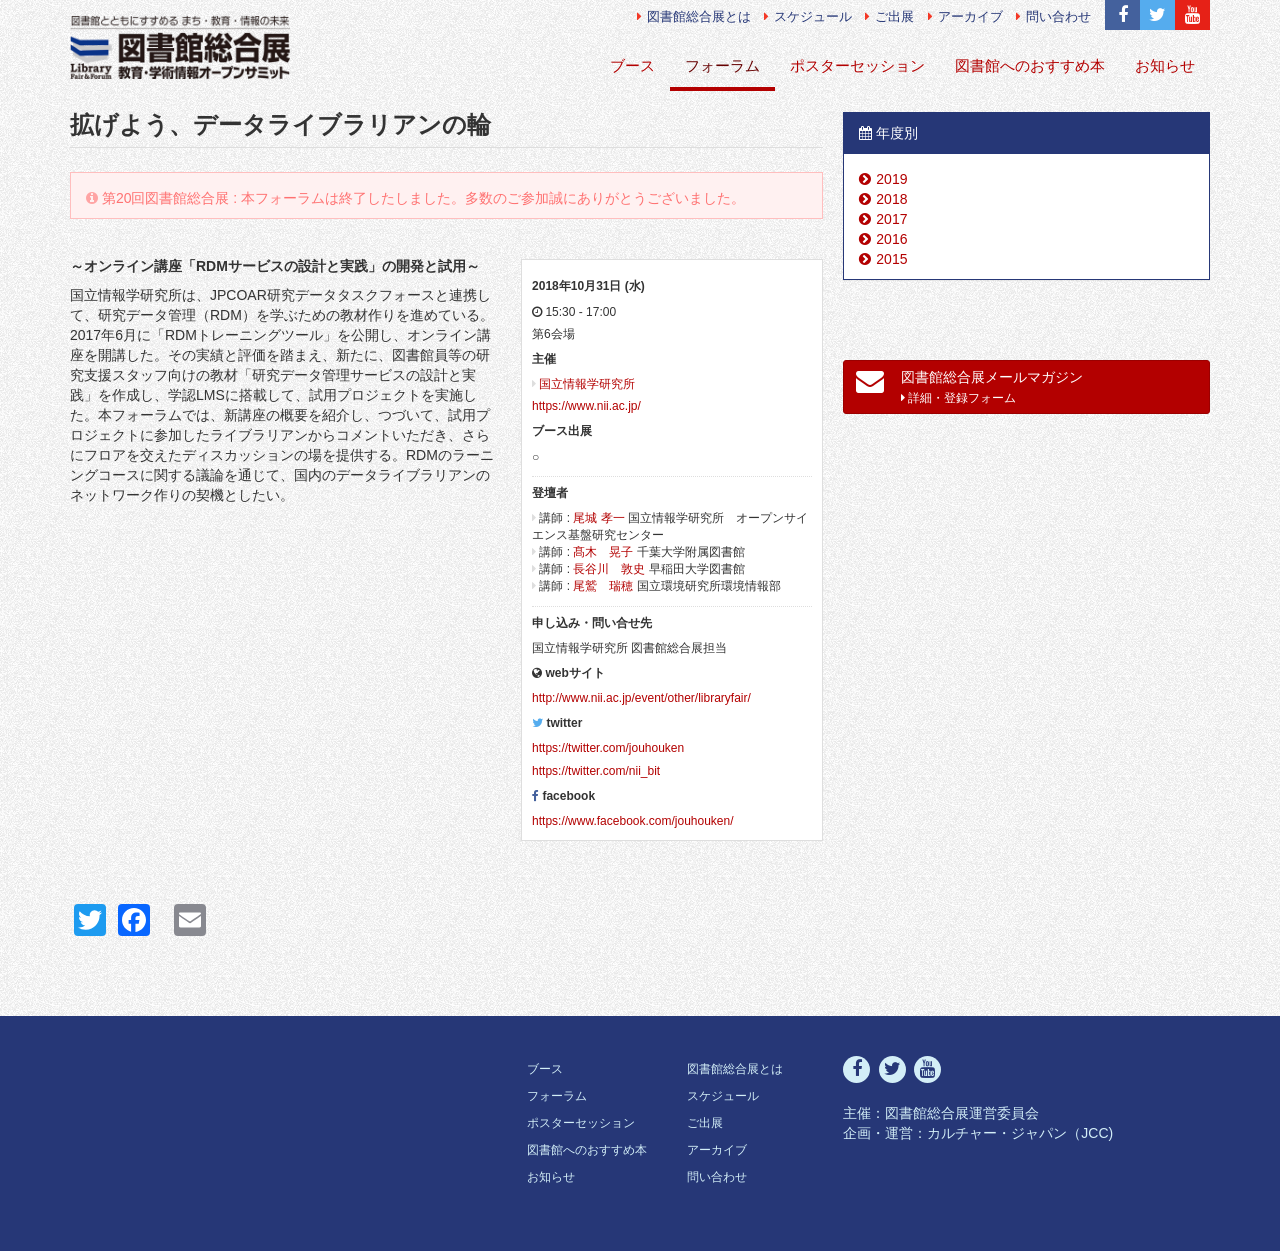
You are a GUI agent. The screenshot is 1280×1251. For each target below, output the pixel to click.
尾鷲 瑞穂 (603, 586)
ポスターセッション (857, 65)
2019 (891, 179)
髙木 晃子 (603, 552)
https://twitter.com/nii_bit (596, 771)
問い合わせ (1053, 16)
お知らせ (1165, 65)
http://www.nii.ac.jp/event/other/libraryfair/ (641, 698)
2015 (891, 259)
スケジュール (808, 16)
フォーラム (722, 65)
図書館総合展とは (694, 16)
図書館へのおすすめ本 (1030, 65)
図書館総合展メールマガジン (969, 386)
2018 (891, 199)
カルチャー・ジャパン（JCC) (1020, 1133)
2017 (891, 219)
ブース (632, 65)
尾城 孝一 (598, 518)
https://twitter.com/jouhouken (608, 748)
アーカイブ (965, 16)
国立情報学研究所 (587, 384)
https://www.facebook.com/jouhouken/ (632, 821)
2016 (891, 239)
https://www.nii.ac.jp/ (586, 406)
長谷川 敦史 (609, 569)
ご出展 (889, 16)
